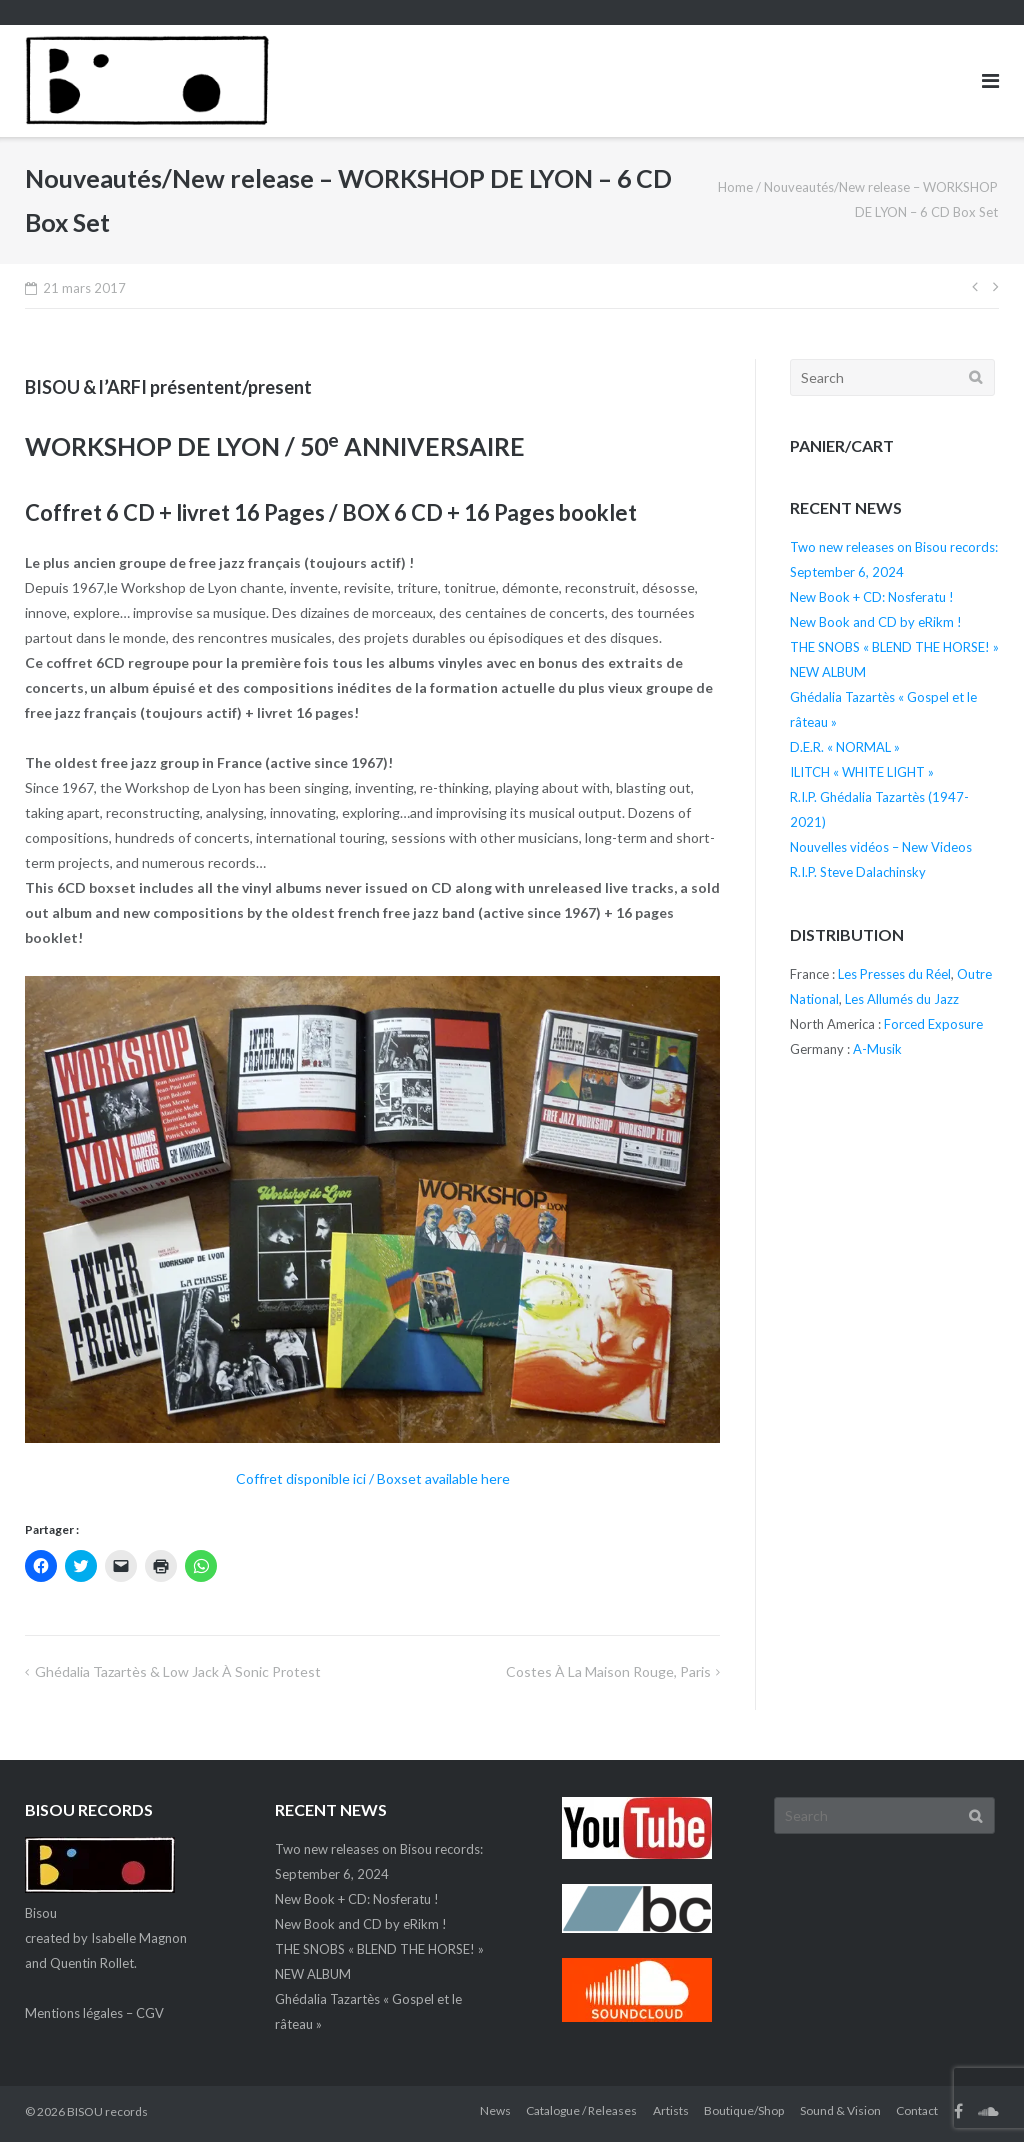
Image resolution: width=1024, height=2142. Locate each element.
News (495, 2110)
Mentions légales (74, 2013)
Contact (917, 2110)
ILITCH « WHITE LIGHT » (862, 772)
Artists (671, 2110)
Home (735, 187)
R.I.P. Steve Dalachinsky (858, 872)
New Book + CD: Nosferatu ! (872, 597)
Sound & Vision (840, 2110)
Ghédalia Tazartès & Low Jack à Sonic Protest (178, 1671)
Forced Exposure (933, 1024)
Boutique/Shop (744, 2110)
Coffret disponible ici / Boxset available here (373, 1478)
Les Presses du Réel (894, 974)
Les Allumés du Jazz (902, 999)
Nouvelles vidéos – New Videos (881, 847)
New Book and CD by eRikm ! (876, 622)
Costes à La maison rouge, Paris (608, 1671)
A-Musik (877, 1049)
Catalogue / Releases (581, 2110)
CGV (150, 2013)
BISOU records (107, 2111)
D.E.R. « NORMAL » (845, 747)
